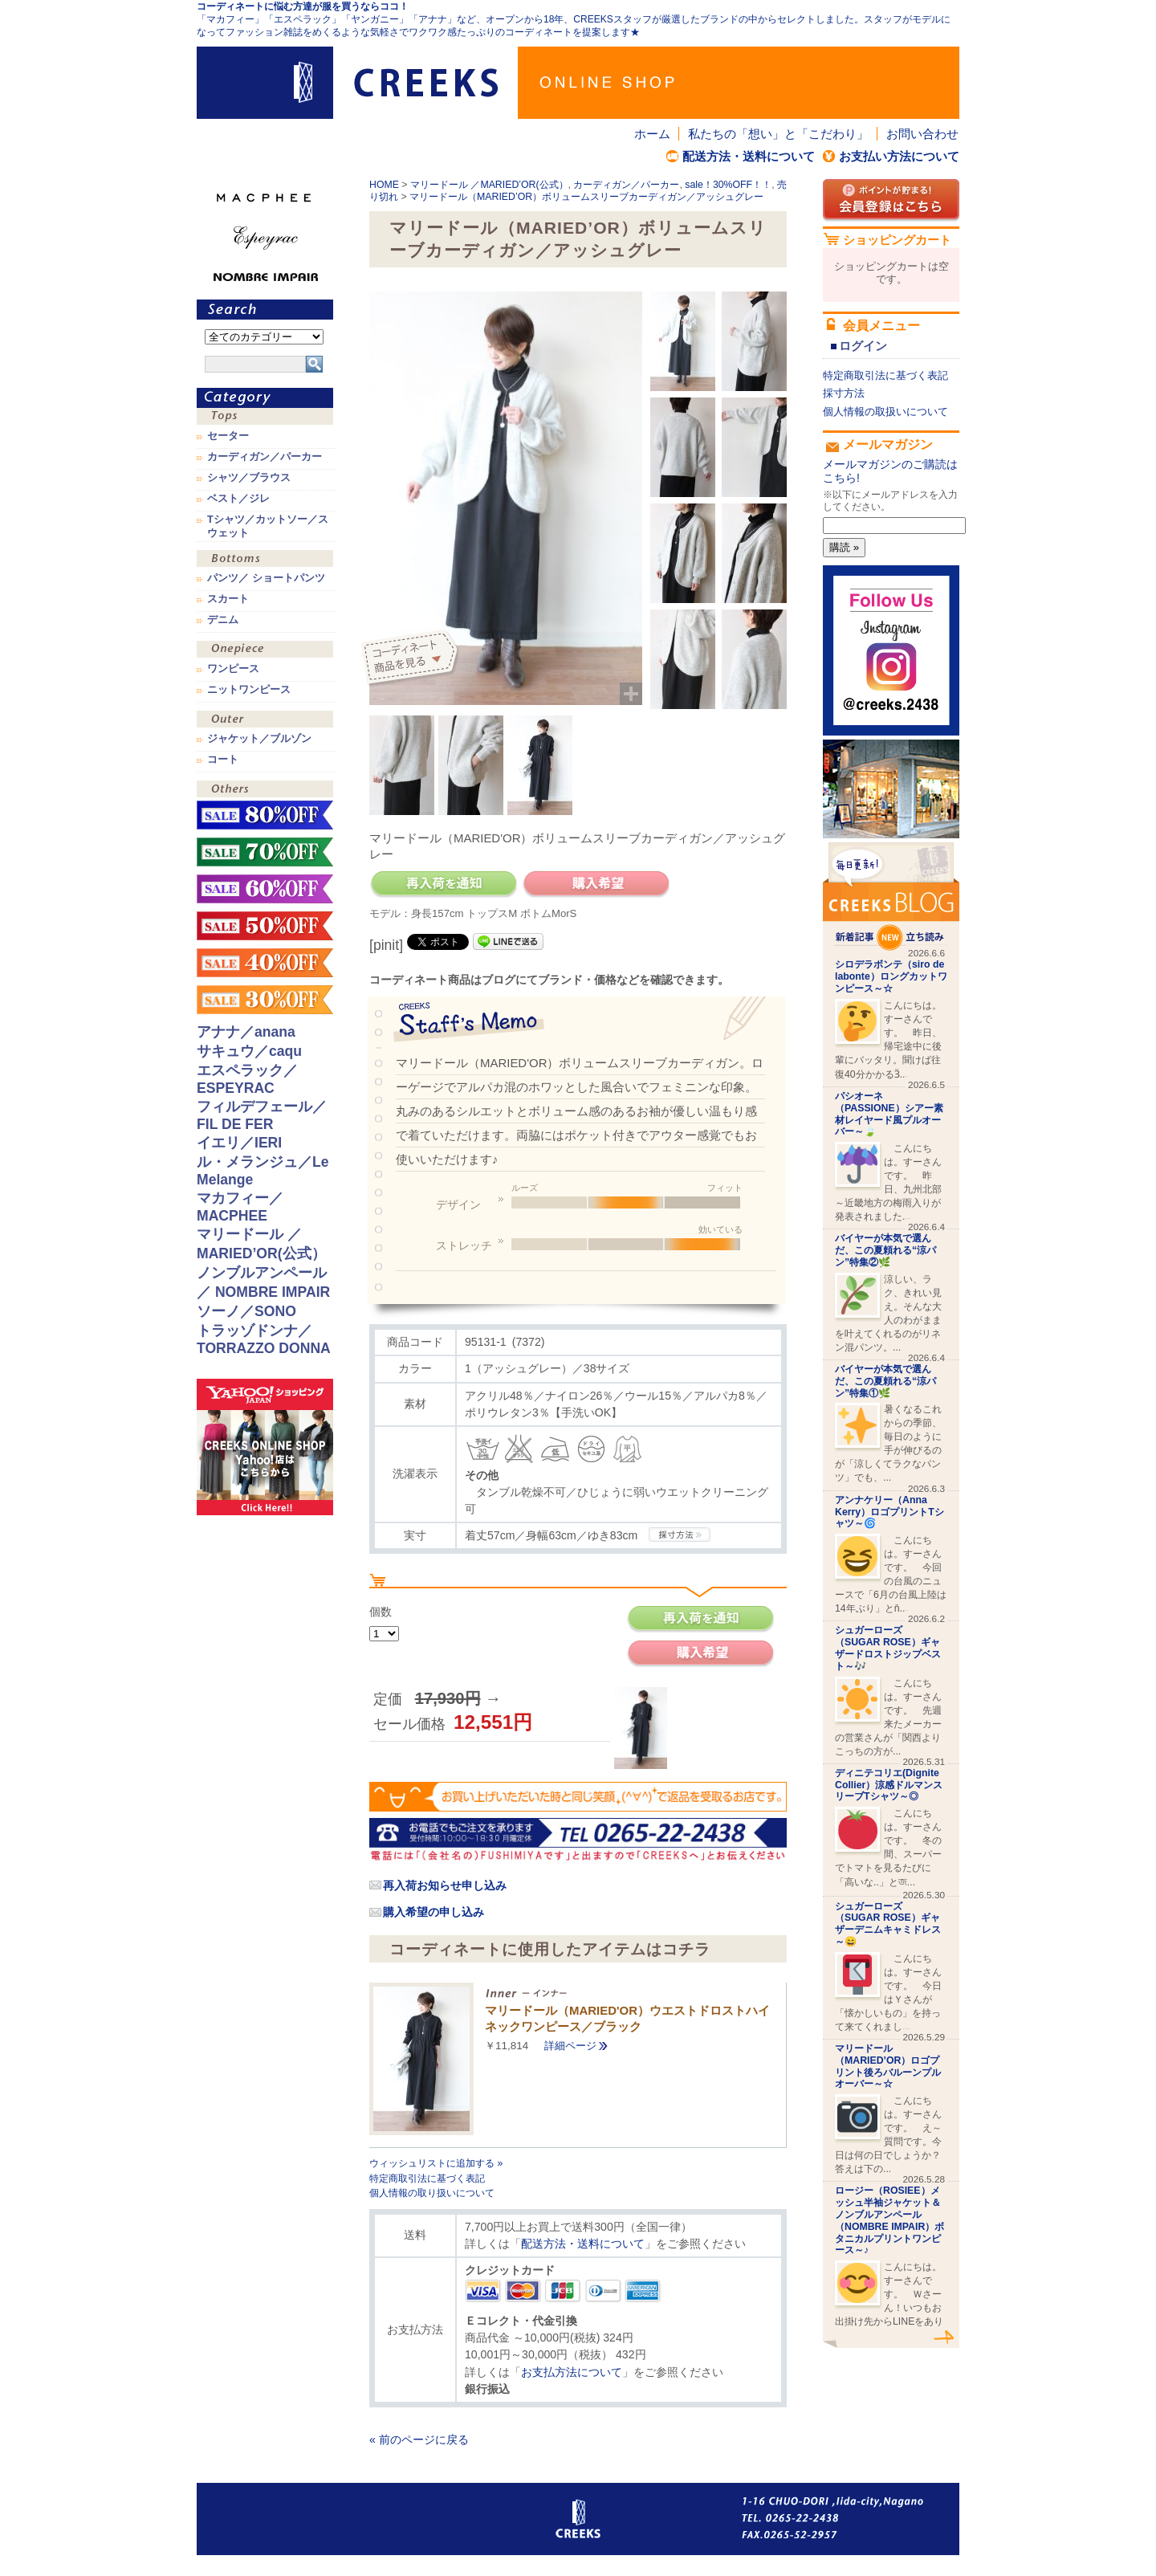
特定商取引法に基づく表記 (427, 2178)
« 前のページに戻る (419, 2439)
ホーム (652, 134)
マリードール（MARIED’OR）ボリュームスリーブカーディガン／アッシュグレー (586, 196)
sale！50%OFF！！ (265, 925)
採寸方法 (844, 393)
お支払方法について (571, 2372)
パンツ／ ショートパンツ (266, 578)
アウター (265, 721)
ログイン (863, 346)
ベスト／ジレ (238, 498)
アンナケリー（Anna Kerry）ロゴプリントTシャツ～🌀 (889, 1512)
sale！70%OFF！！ (265, 852)
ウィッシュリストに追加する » (436, 2163)
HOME (384, 184)
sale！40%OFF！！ (265, 962)
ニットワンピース (249, 689)
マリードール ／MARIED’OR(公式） (489, 184)
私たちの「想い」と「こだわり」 (778, 134)
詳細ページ (570, 2046)
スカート (228, 599)
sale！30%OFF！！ (728, 184)
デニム (222, 620)
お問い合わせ (922, 134)
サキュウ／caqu (249, 1051)
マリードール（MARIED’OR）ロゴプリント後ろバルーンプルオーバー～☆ (888, 2066)
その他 (265, 791)
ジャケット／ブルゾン (259, 738)
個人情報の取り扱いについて (432, 2193)
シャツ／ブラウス (249, 477)
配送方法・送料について (748, 156)
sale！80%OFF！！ (265, 815)
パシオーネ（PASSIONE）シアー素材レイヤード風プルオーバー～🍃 (889, 1113)
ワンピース (265, 651)
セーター (228, 436)
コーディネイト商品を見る (411, 658)
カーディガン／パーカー (626, 184)
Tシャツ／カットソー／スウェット (267, 526)
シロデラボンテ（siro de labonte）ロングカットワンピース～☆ (891, 976)
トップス (265, 418)
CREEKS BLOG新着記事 (891, 896)
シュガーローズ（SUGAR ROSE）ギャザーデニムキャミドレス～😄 (888, 1924)
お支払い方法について (899, 156)
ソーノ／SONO (246, 1311)
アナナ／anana (246, 1032)
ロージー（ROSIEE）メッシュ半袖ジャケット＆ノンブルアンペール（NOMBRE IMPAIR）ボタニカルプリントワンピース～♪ (889, 2220)
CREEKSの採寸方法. (679, 1534)
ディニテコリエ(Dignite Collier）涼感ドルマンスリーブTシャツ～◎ (888, 1785)
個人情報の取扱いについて (885, 412)
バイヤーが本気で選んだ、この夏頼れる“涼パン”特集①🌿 (885, 1381)
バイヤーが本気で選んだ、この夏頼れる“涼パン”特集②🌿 (885, 1250)
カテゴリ (265, 398)
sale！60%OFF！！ (265, 888)
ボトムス (265, 560)
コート (222, 759)
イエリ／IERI (239, 1143)
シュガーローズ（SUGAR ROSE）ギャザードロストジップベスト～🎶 (888, 1647)
